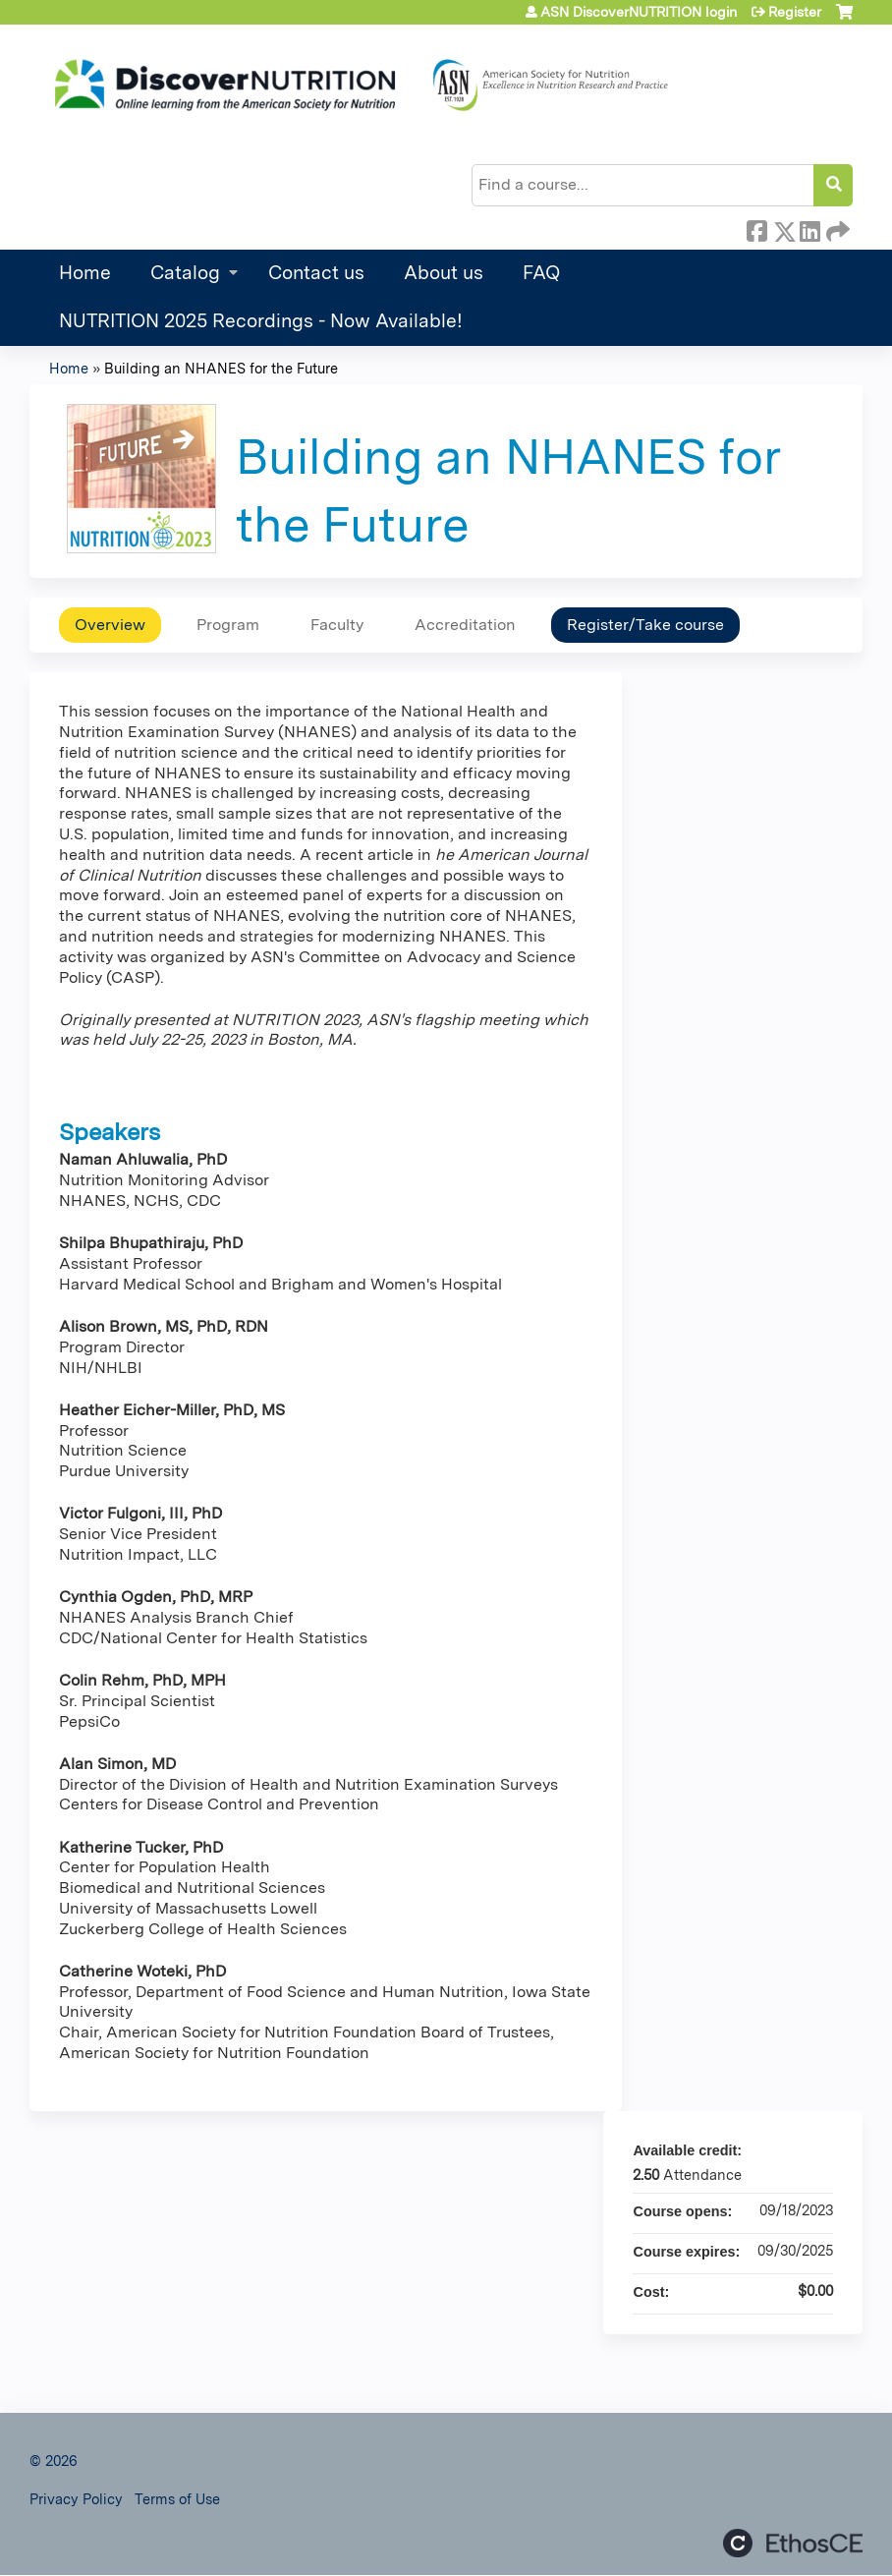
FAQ (541, 272)
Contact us (316, 272)
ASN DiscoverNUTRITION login (638, 12)
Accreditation (465, 624)
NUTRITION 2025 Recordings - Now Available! (261, 321)
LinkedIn (809, 228)
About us (443, 272)
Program (227, 624)
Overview (110, 624)
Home (85, 272)
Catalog (185, 272)
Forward (836, 228)
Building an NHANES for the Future (221, 368)
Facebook (756, 228)
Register (794, 12)
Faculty (336, 624)
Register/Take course (645, 624)
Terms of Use (177, 2498)
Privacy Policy (76, 2498)
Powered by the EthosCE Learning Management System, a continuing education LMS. (793, 2543)
